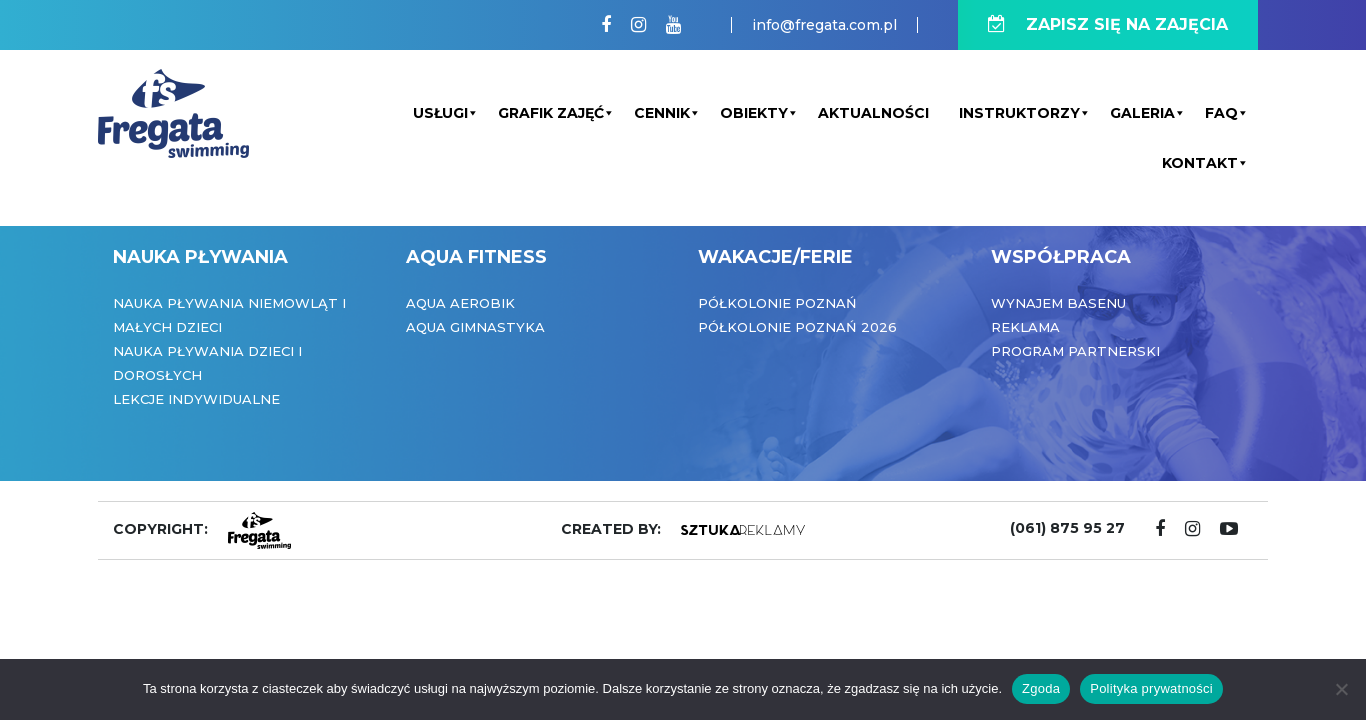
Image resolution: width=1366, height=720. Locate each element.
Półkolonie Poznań (777, 303)
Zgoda (1041, 688)
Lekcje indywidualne (196, 399)
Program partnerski (1075, 351)
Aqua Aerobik (460, 303)
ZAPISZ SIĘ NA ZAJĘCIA (1108, 24)
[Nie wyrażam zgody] (1341, 689)
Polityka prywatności (1151, 688)
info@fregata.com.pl (824, 25)
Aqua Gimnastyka (475, 327)
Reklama (1025, 327)
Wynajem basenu (1058, 303)
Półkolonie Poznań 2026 (797, 327)
